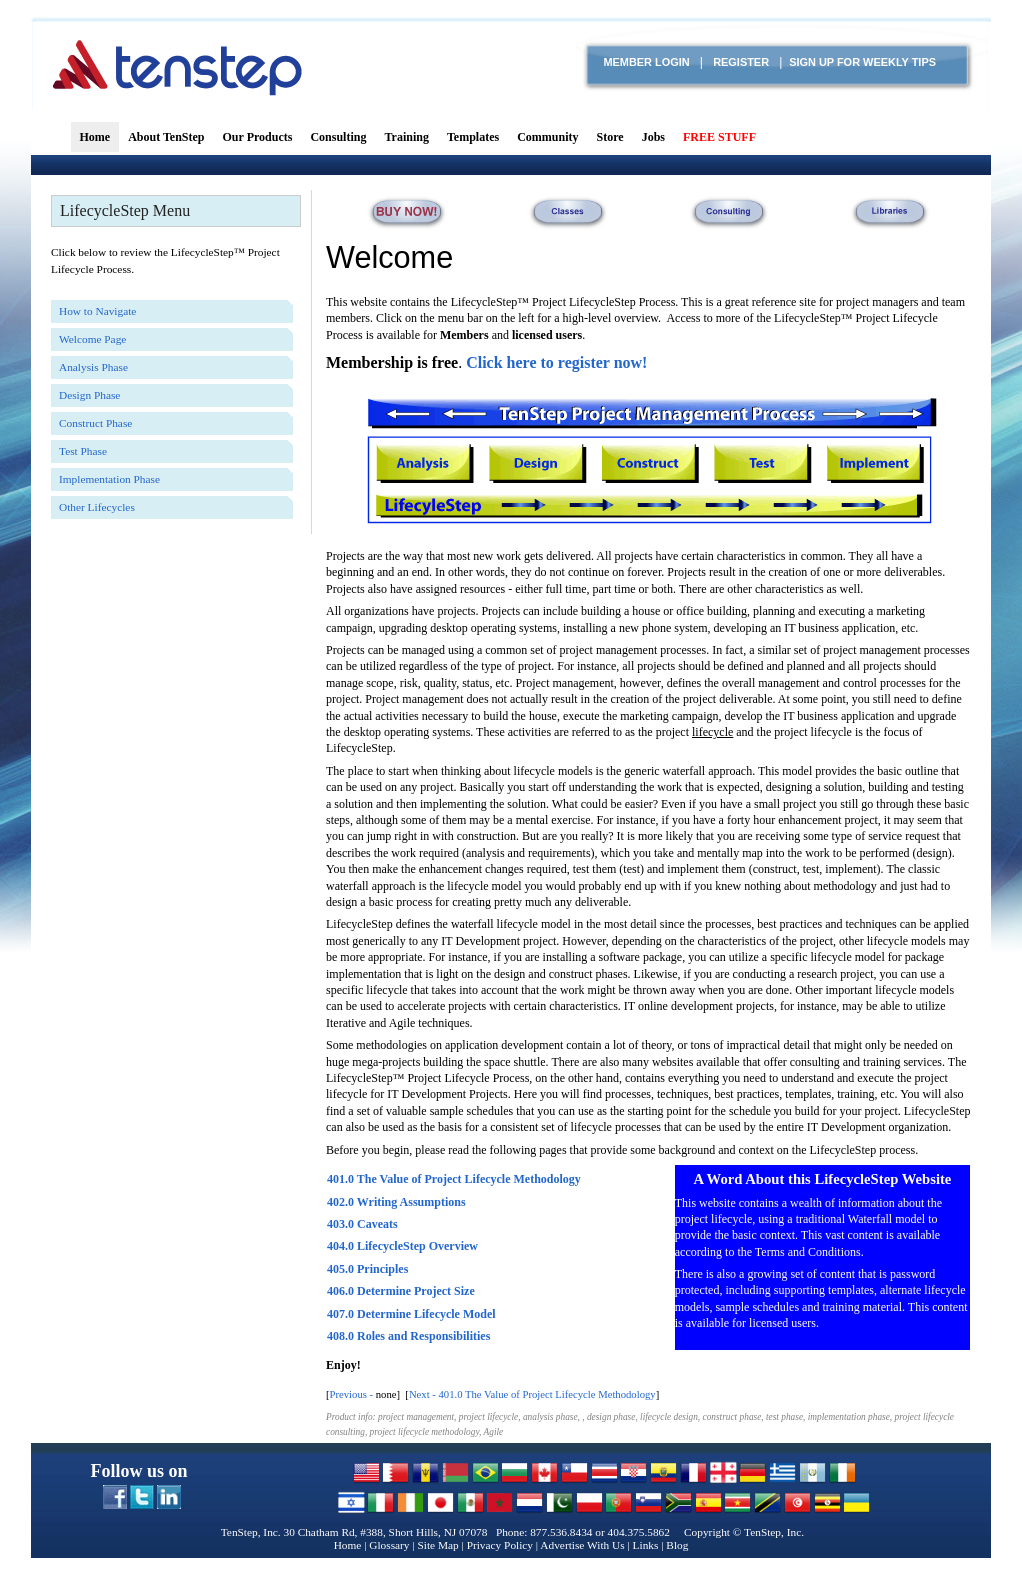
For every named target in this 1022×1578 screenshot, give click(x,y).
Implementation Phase (109, 479)
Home (348, 1545)
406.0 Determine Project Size (401, 1291)
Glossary (389, 1545)
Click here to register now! (556, 362)
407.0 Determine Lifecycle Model (411, 1314)
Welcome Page (92, 339)
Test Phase (83, 451)
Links (646, 1545)
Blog (677, 1545)
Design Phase (89, 395)
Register (741, 62)
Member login (646, 62)
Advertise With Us (582, 1545)
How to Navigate (97, 311)
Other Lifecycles (97, 507)
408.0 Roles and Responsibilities (408, 1336)
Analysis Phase (93, 367)
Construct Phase (95, 423)
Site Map (437, 1545)
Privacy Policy (500, 1545)
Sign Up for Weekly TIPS (862, 62)
